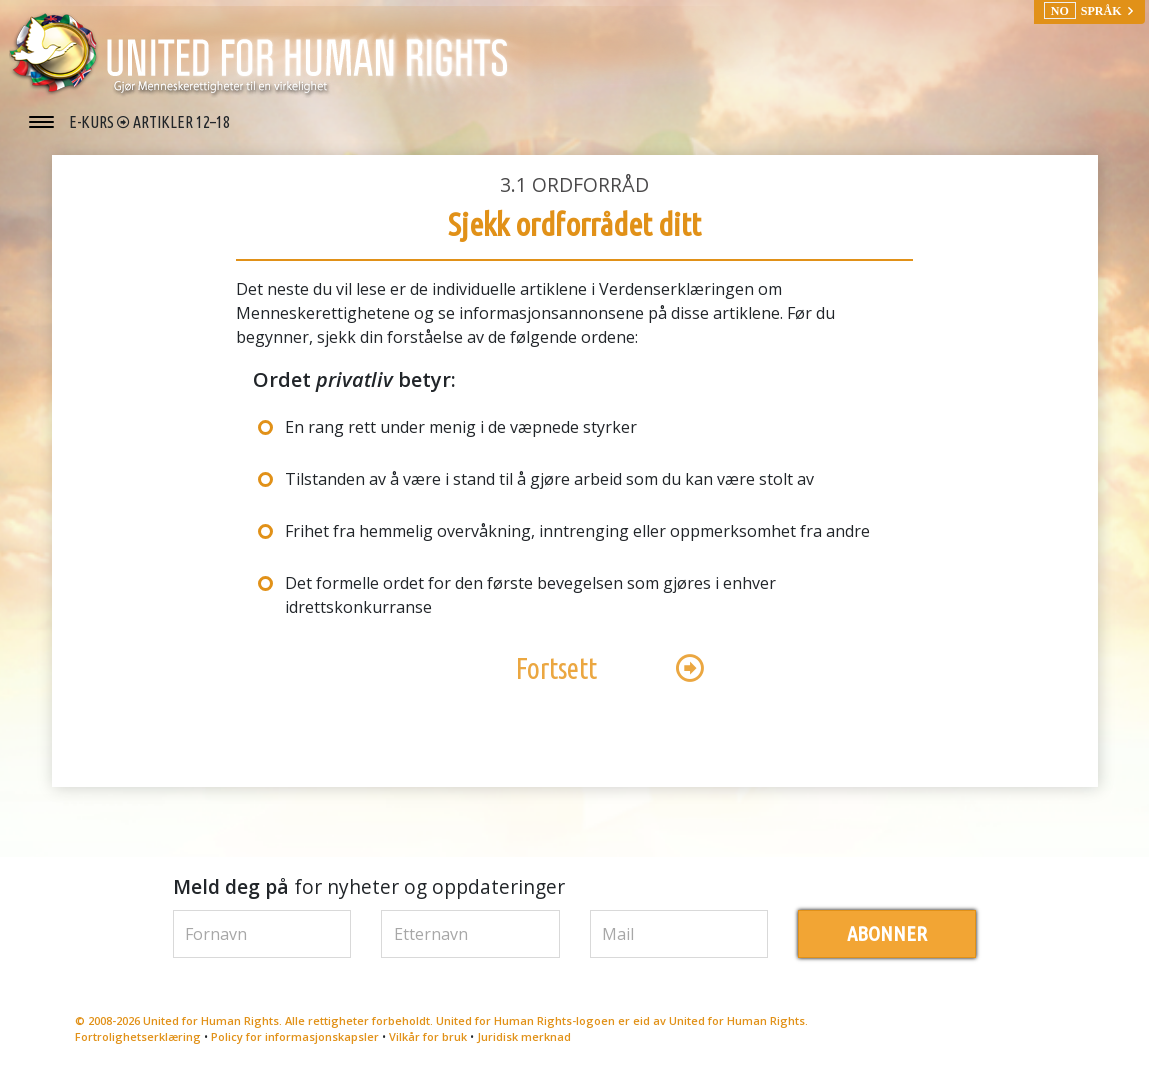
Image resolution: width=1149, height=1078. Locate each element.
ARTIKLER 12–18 (181, 122)
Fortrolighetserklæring (138, 1036)
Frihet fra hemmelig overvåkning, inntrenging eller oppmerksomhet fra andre (577, 531)
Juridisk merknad (524, 1036)
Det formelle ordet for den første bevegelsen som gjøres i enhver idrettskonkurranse (530, 595)
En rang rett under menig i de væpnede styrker (461, 427)
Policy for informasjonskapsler (295, 1036)
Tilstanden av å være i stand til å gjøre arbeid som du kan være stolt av (549, 479)
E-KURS (93, 122)
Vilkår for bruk (428, 1036)
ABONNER (887, 933)
